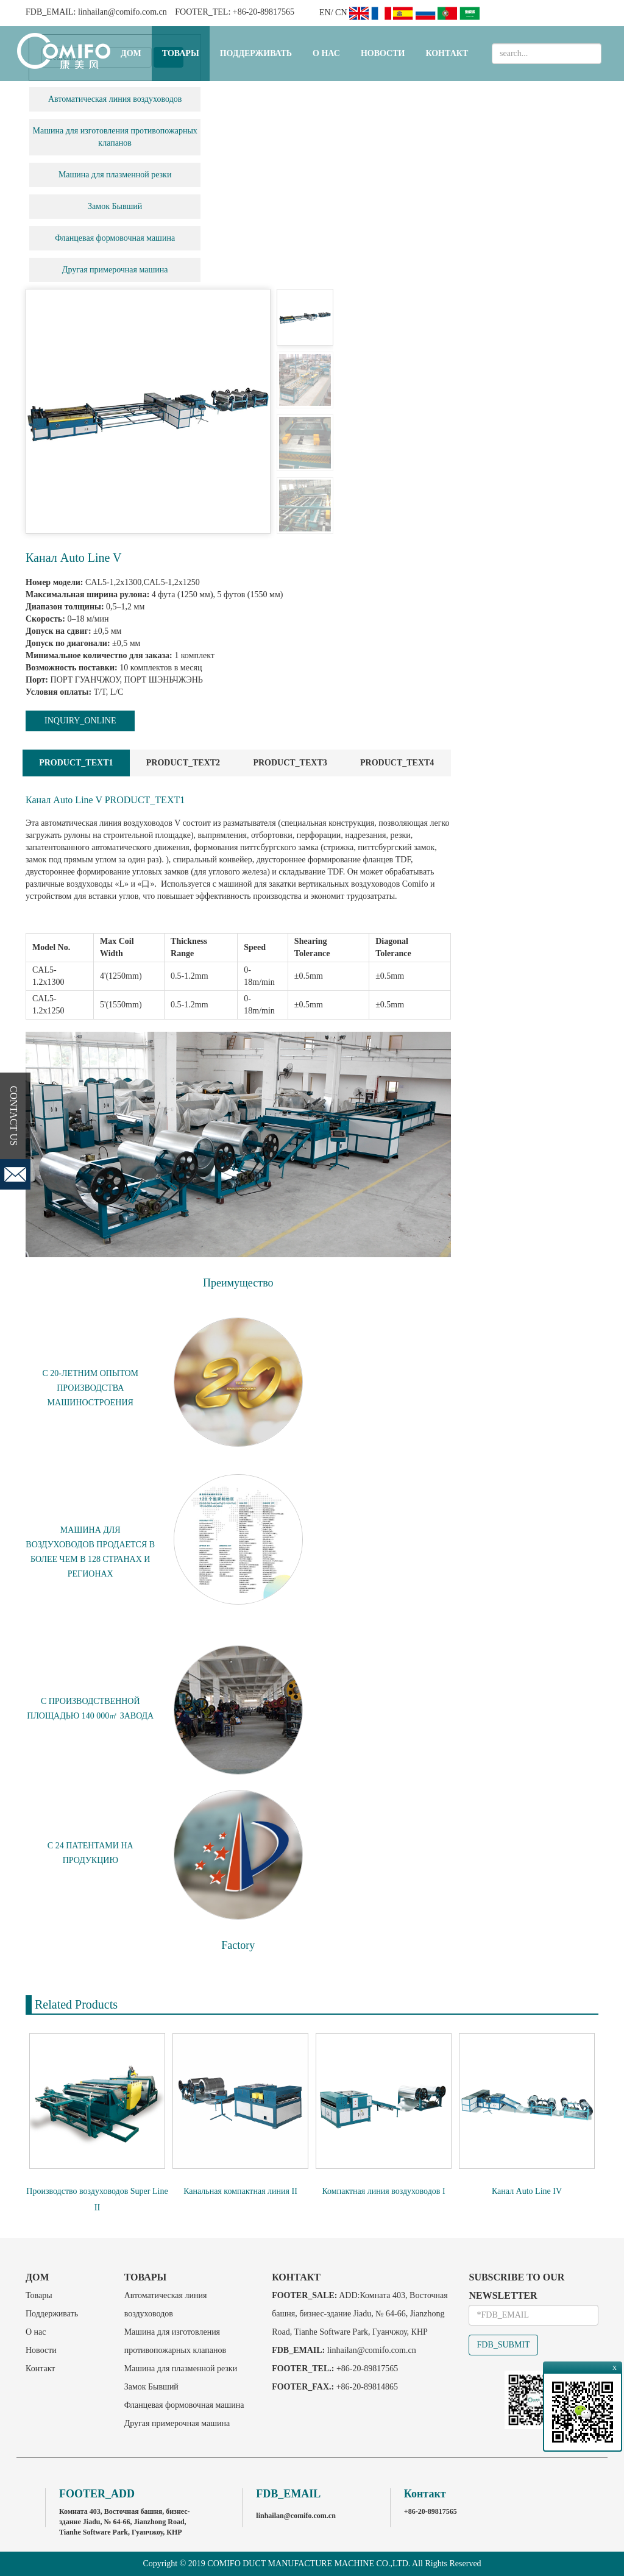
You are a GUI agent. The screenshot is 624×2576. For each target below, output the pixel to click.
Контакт (446, 53)
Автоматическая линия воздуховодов (115, 99)
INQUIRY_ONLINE (80, 720)
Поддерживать (256, 53)
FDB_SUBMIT (503, 2344)
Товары (180, 53)
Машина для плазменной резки (114, 174)
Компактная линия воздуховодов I (383, 2191)
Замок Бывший (115, 206)
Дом (131, 53)
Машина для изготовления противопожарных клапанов (115, 136)
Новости (383, 53)
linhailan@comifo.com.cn (122, 11)
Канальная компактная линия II (240, 2191)
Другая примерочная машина (115, 269)
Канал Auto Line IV (527, 2191)
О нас (326, 53)
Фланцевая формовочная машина (115, 238)
